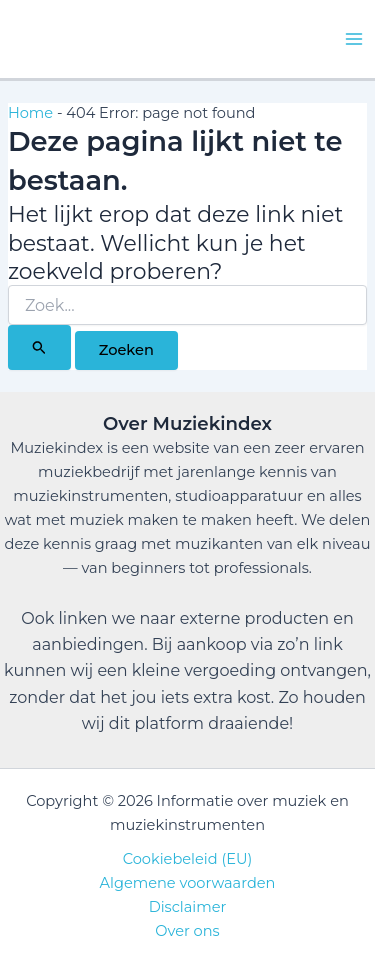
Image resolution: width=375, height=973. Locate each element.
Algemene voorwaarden (188, 883)
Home (30, 113)
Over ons (187, 931)
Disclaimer (188, 907)
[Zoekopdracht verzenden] (39, 347)
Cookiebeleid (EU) (188, 859)
